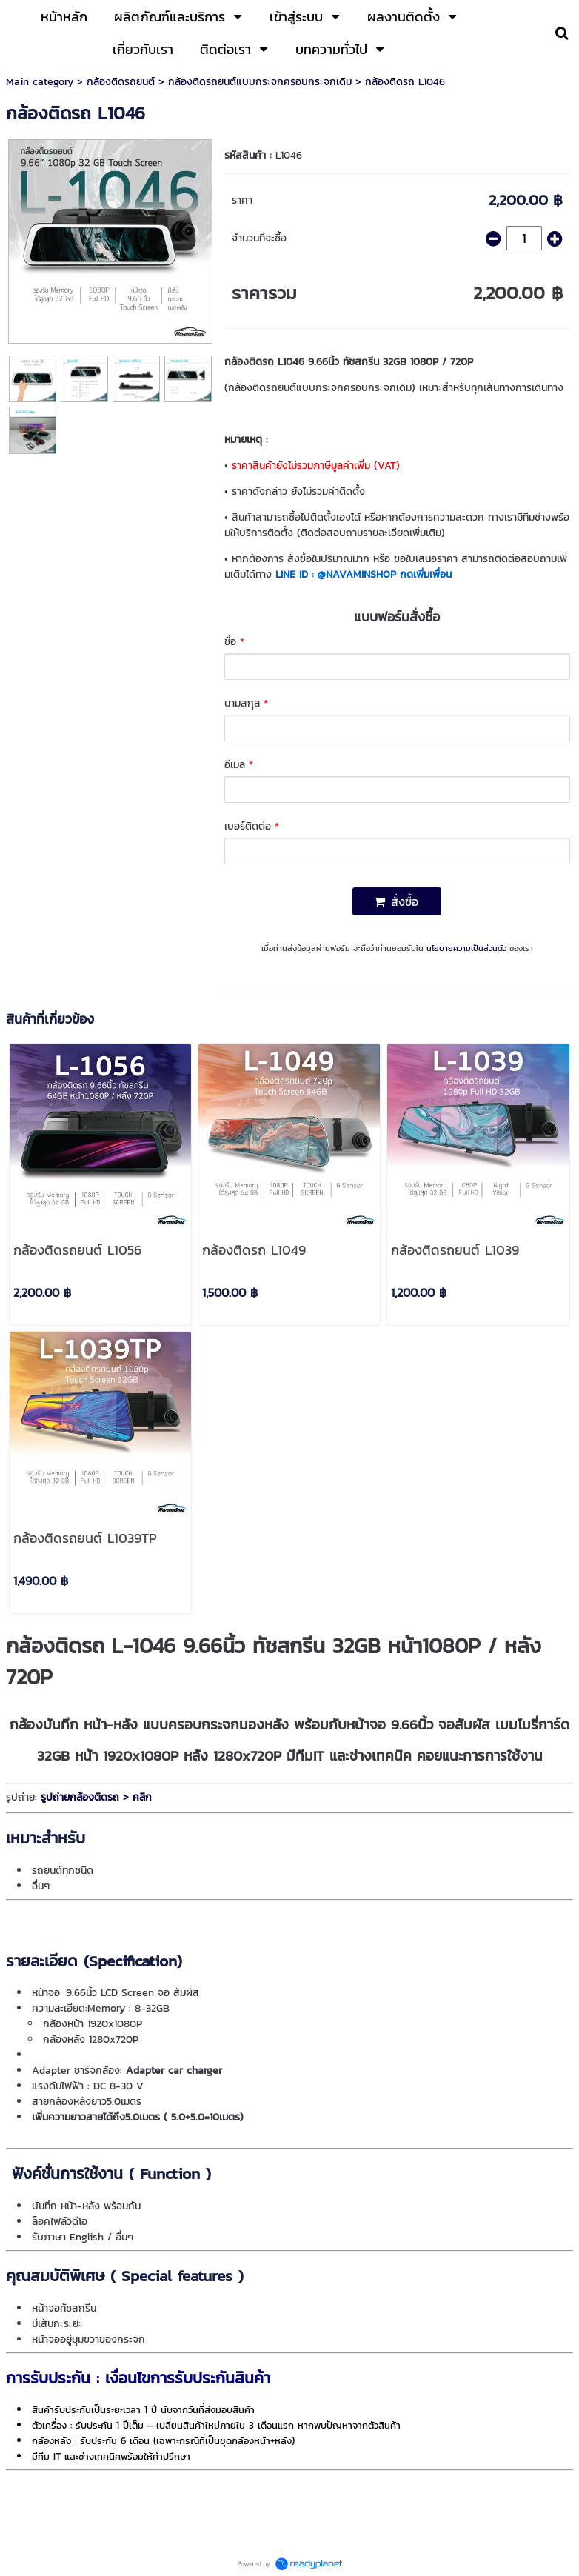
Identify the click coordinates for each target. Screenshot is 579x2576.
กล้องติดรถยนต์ (121, 82)
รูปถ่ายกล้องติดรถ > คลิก (94, 1797)
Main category (39, 82)
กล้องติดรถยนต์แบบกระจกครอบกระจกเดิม (260, 82)
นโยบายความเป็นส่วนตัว (466, 948)
